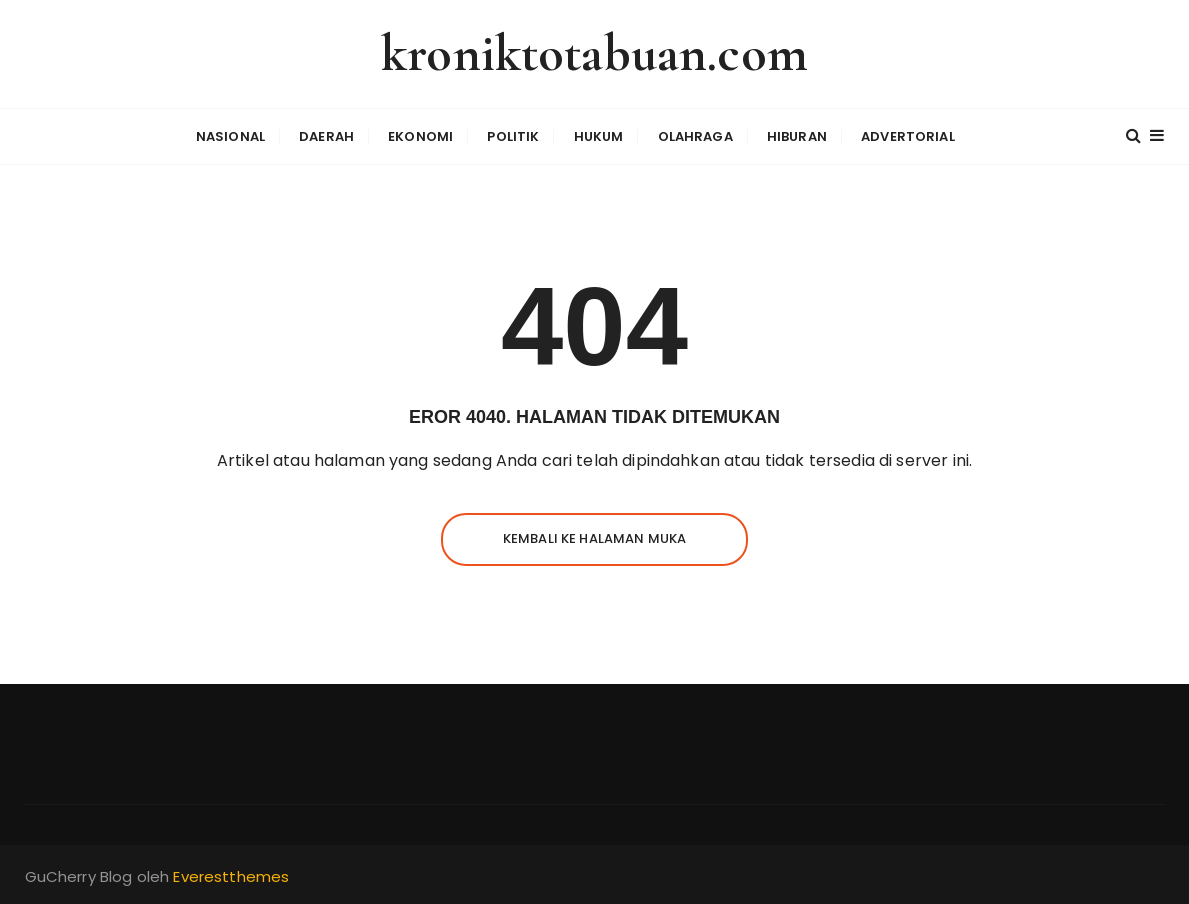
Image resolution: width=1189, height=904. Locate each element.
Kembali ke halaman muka (594, 538)
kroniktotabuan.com (594, 53)
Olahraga (695, 136)
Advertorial (908, 136)
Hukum (599, 136)
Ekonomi (420, 136)
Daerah (326, 136)
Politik (513, 136)
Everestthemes (231, 876)
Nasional (230, 136)
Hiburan (797, 136)
